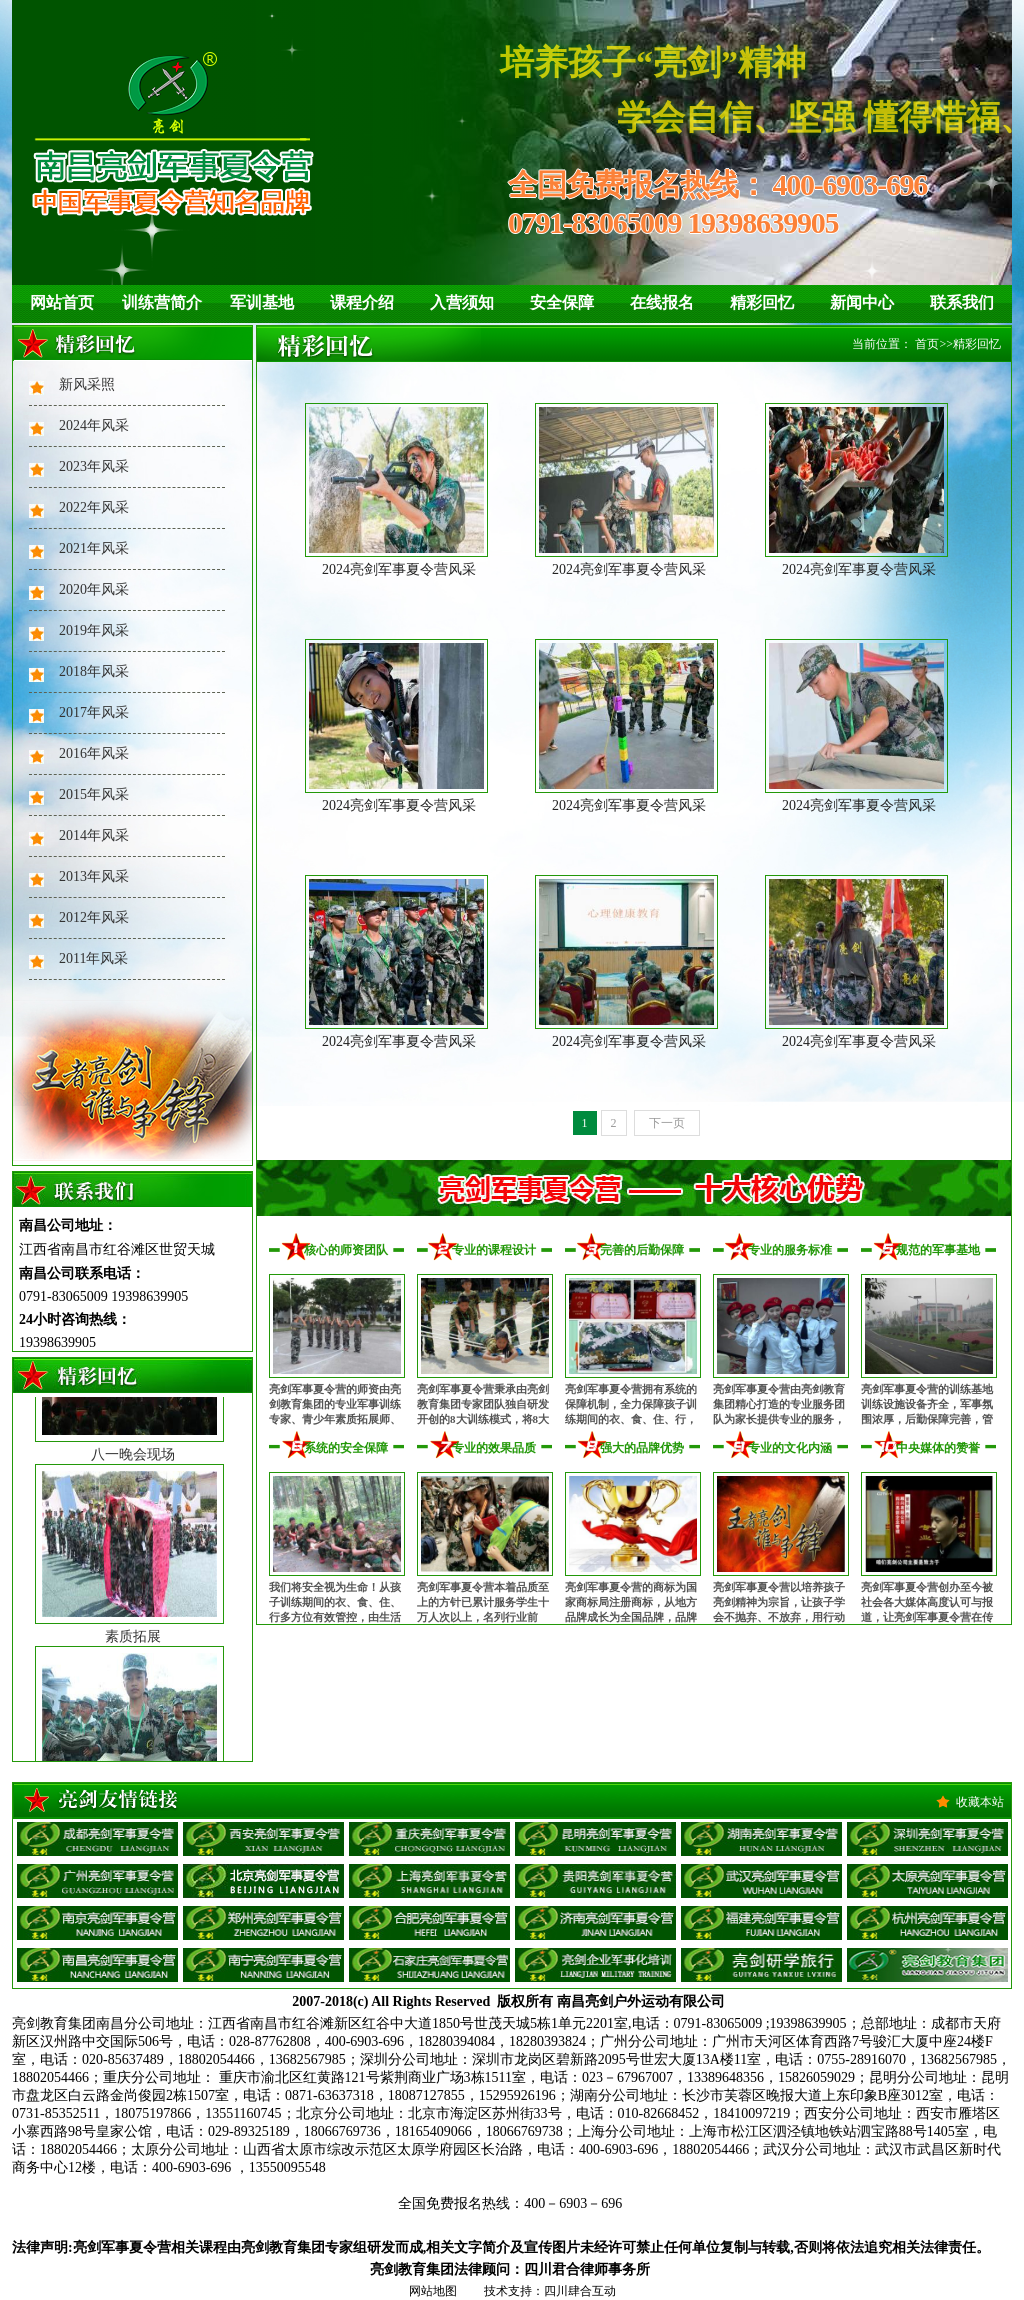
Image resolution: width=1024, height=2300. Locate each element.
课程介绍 (362, 302)
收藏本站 (980, 1802)
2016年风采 (94, 753)
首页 (927, 344)
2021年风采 (94, 548)
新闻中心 (862, 302)
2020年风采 (94, 589)
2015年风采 (94, 794)
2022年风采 (94, 507)
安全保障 (562, 302)
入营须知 (462, 302)
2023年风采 (94, 466)
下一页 (667, 1123)
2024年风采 (94, 425)
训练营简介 (162, 302)
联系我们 (962, 302)
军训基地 (262, 302)
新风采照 (87, 384)
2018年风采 (94, 671)
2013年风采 (94, 876)
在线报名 (662, 302)
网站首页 (62, 302)
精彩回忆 (762, 302)
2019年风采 (94, 630)
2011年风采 (93, 958)
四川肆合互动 (580, 2291)
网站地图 (433, 2291)
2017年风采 (94, 712)
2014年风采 (94, 835)
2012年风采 (94, 917)
